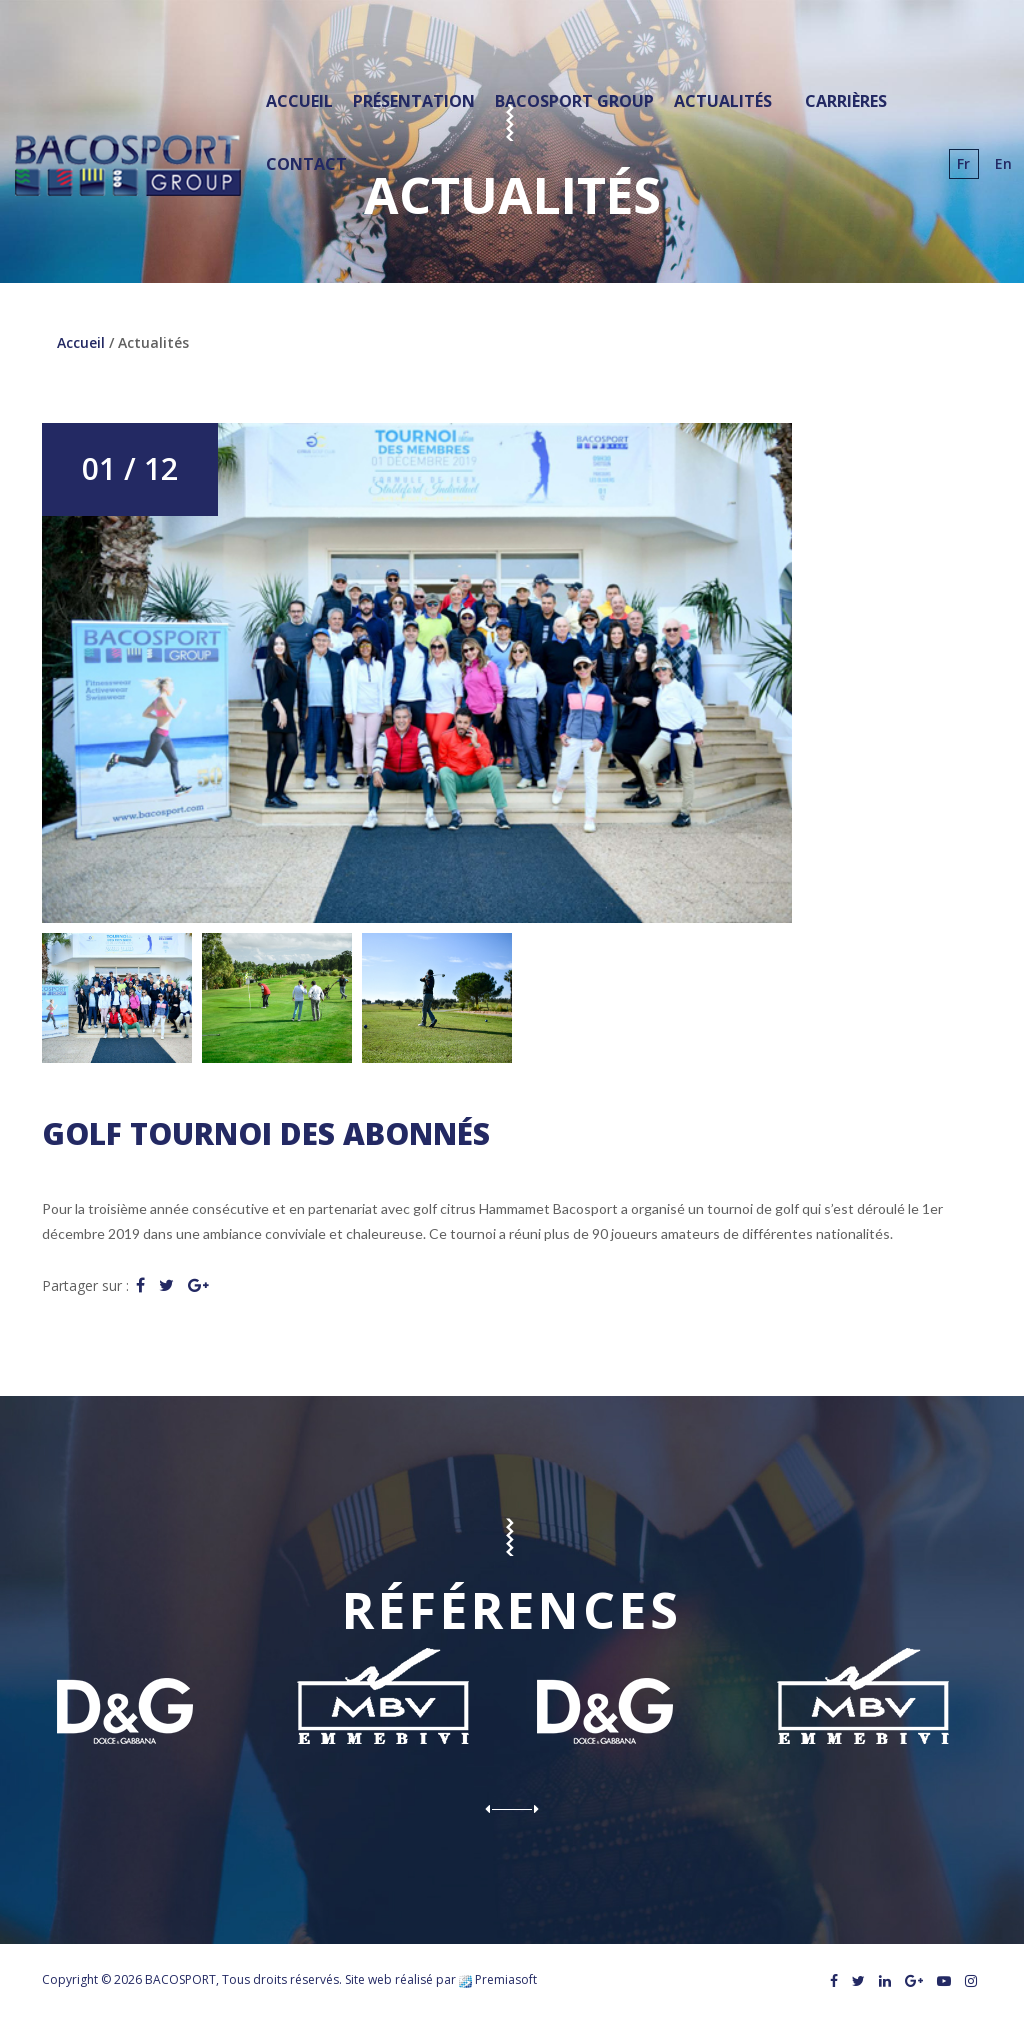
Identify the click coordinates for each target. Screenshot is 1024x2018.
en (1003, 163)
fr (963, 163)
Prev (498, 1809)
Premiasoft (506, 1979)
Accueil (81, 342)
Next (525, 1809)
